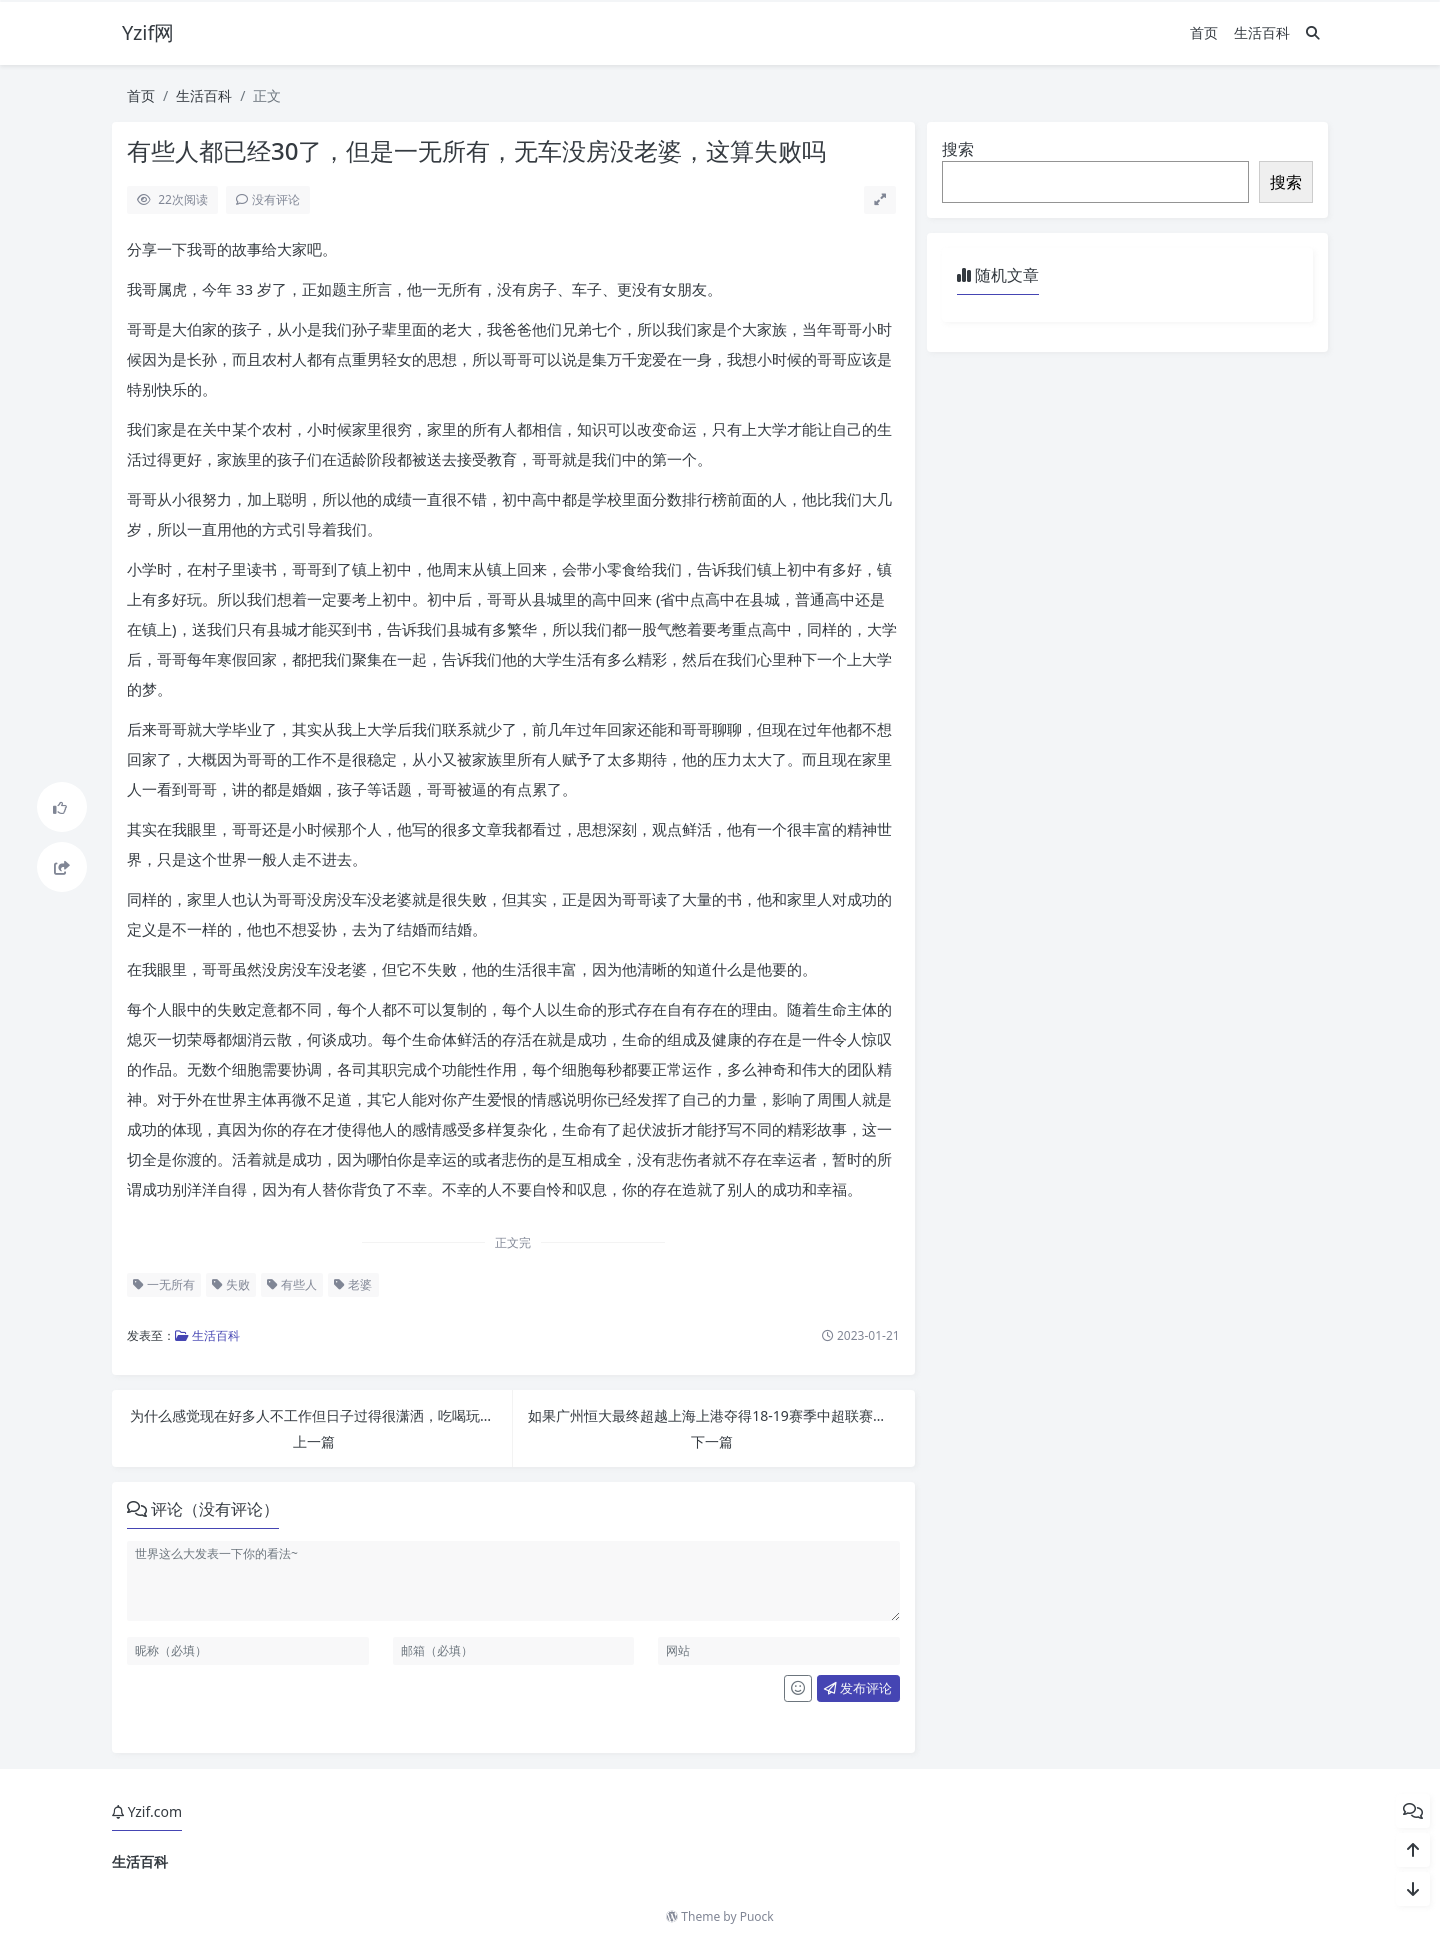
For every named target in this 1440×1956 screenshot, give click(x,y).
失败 (231, 1284)
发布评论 (858, 1688)
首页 (1204, 32)
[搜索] (1313, 32)
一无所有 (164, 1284)
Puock (757, 1916)
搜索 (958, 149)
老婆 (353, 1284)
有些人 (292, 1284)
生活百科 (1262, 32)
